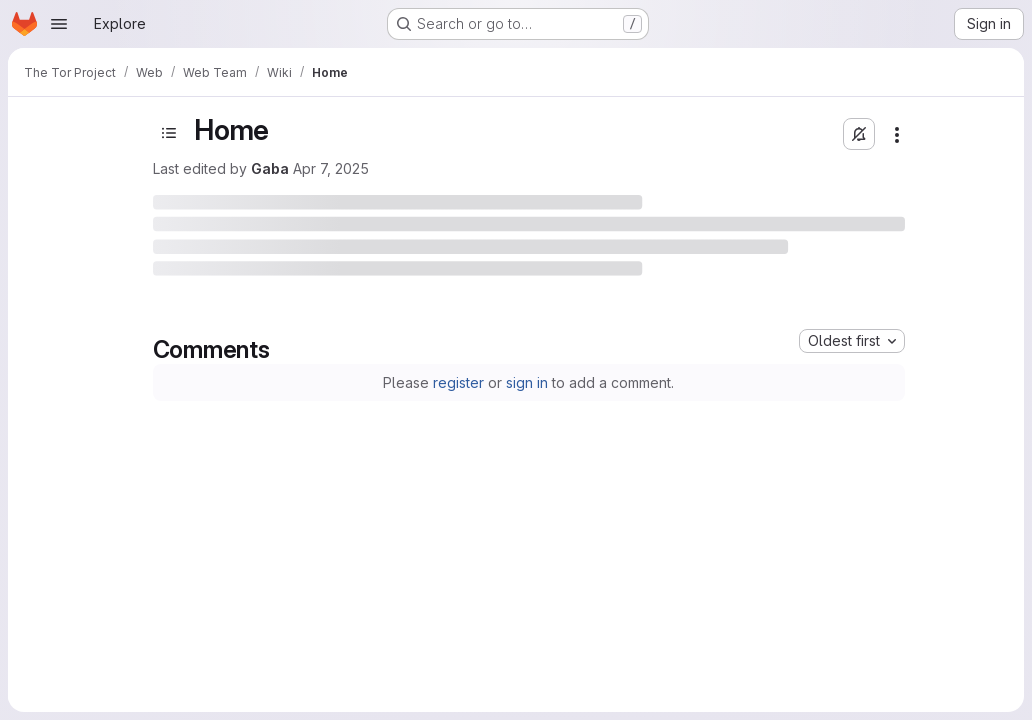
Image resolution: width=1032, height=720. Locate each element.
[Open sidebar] (169, 133)
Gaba (270, 168)
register (458, 382)
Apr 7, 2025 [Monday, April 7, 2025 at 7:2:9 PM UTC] (331, 168)
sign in (527, 382)
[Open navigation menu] (59, 24)
